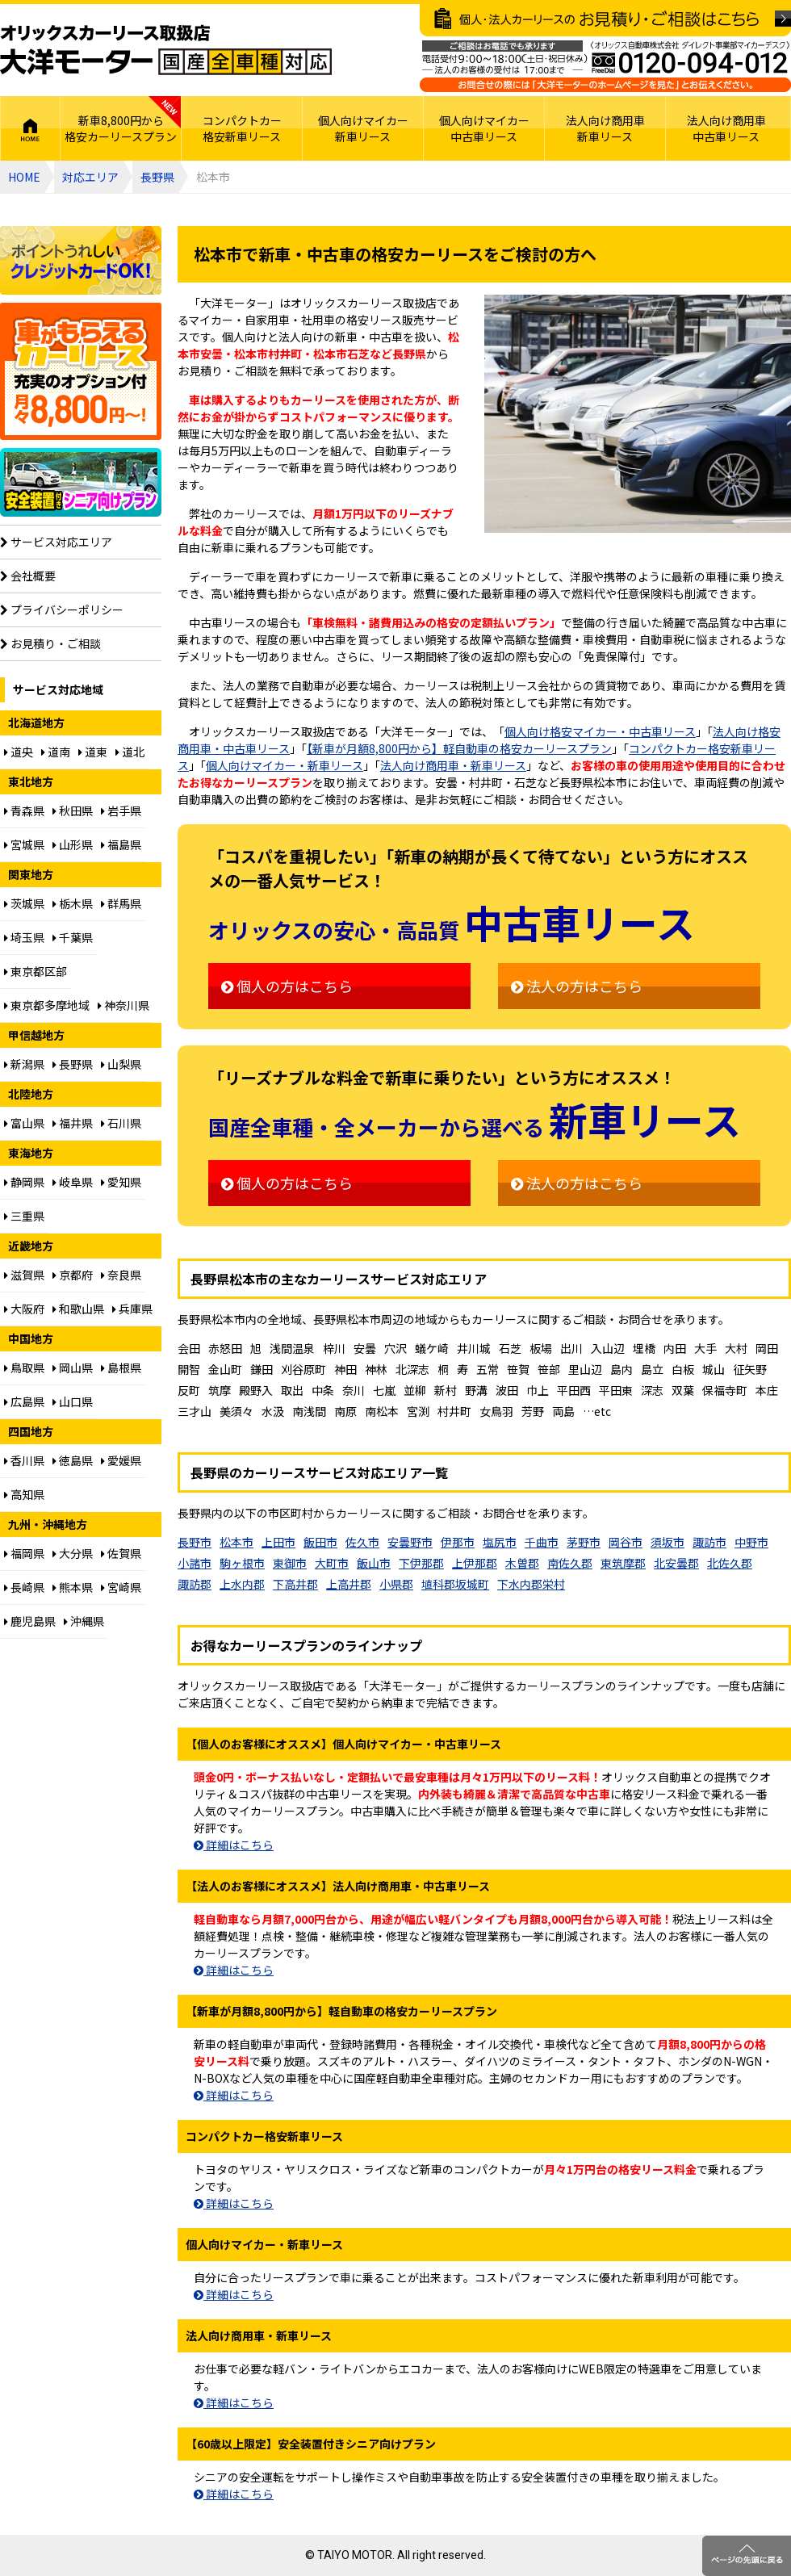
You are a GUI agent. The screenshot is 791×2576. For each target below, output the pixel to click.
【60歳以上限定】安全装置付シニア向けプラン (80, 482)
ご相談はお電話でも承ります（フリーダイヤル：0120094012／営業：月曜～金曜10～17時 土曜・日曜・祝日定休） (605, 66)
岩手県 (121, 810)
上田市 (278, 1542)
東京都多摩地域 (47, 1005)
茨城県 (24, 903)
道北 (129, 751)
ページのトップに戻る (746, 2556)
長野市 (194, 1542)
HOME (30, 128)
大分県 (72, 1553)
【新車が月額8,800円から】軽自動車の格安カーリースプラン (459, 748)
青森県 (24, 810)
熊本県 (72, 1587)
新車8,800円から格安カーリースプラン (121, 128)
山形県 (72, 844)
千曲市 (542, 1542)
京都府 (72, 1275)
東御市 (290, 1563)
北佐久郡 (729, 1563)
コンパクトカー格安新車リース (242, 128)
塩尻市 (500, 1542)
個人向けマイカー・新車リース (284, 765)
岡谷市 (625, 1542)
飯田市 (320, 1542)
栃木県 (72, 903)
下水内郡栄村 (531, 1584)
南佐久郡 (569, 1563)
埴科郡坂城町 (455, 1584)
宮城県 (24, 844)
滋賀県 (24, 1275)
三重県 (24, 1216)
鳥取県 (24, 1367)
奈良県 (121, 1275)
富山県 (24, 1123)
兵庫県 (132, 1309)
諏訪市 (709, 1542)
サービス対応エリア (56, 542)
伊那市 (458, 1542)
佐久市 (362, 1542)
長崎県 (24, 1587)
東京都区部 (35, 971)
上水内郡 (242, 1584)
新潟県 (24, 1064)
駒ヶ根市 (242, 1563)
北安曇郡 (676, 1563)
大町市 (332, 1563)
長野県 (157, 177)
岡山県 (72, 1367)
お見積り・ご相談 (50, 643)
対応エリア (90, 177)
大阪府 (24, 1309)
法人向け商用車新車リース (605, 128)
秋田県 (72, 810)
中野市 (751, 1542)
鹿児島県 (30, 1621)
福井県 (72, 1123)
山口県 (72, 1401)
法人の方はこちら (576, 985)
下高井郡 (295, 1584)
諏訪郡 (194, 1584)
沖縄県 (84, 1621)
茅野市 (584, 1542)
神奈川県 (123, 1005)
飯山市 (374, 1563)
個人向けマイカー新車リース (363, 128)
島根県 (121, 1367)
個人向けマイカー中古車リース (484, 128)
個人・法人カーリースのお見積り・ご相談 (605, 20)
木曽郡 (522, 1563)
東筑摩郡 (623, 1563)
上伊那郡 (474, 1563)
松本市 (236, 1542)
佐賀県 (121, 1553)
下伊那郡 (421, 1563)
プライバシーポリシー (61, 609)
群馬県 (121, 903)
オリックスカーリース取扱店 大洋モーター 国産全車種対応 (166, 50)
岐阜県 (72, 1182)
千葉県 (72, 937)
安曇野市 (410, 1542)
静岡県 (24, 1182)
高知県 (24, 1494)
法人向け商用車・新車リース (453, 765)
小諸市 (194, 1563)
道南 (55, 751)
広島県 (24, 1401)
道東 (92, 751)
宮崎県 (121, 1587)
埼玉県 (24, 937)
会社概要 (28, 576)
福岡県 (24, 1553)
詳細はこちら (234, 1845)
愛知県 (121, 1182)
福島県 (121, 844)
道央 (18, 751)
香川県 (24, 1460)
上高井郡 (348, 1584)
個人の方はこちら (287, 985)
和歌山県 (78, 1309)
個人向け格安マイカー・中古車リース (600, 731)
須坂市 (667, 1542)
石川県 (121, 1123)
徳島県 (72, 1460)
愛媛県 (121, 1460)
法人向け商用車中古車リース (726, 128)
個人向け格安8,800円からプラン (80, 371)
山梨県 (121, 1064)
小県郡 (396, 1584)
